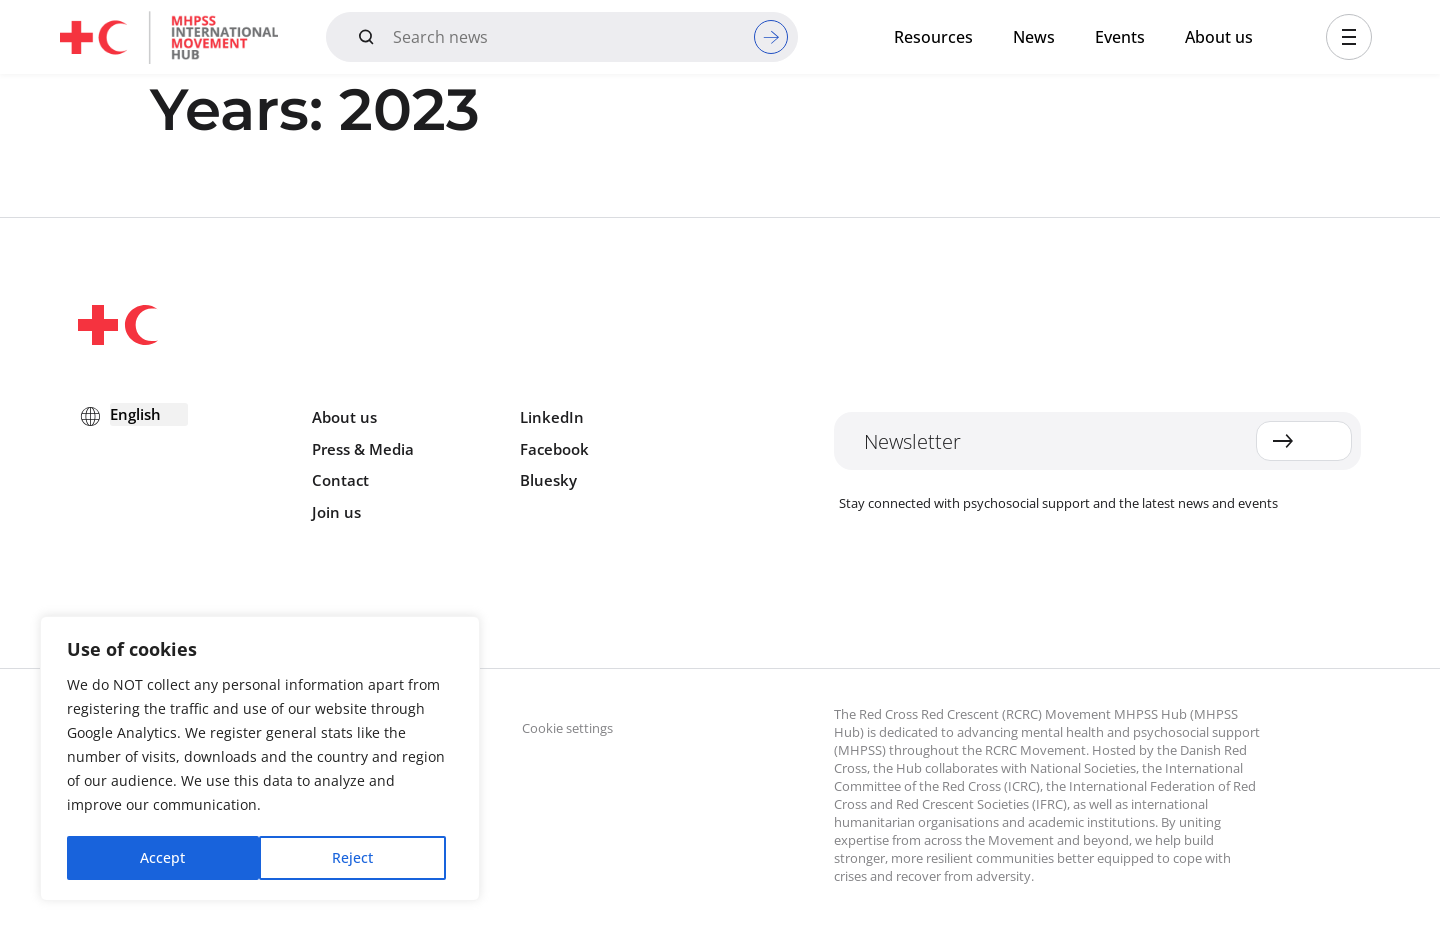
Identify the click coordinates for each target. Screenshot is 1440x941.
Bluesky (548, 480)
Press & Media (363, 449)
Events (1120, 37)
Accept (357, 857)
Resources (933, 37)
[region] (260, 760)
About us (1219, 37)
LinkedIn (552, 417)
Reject (160, 857)
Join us (336, 512)
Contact (340, 480)
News (1034, 37)
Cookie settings (567, 728)
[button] (1349, 37)
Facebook (554, 449)
